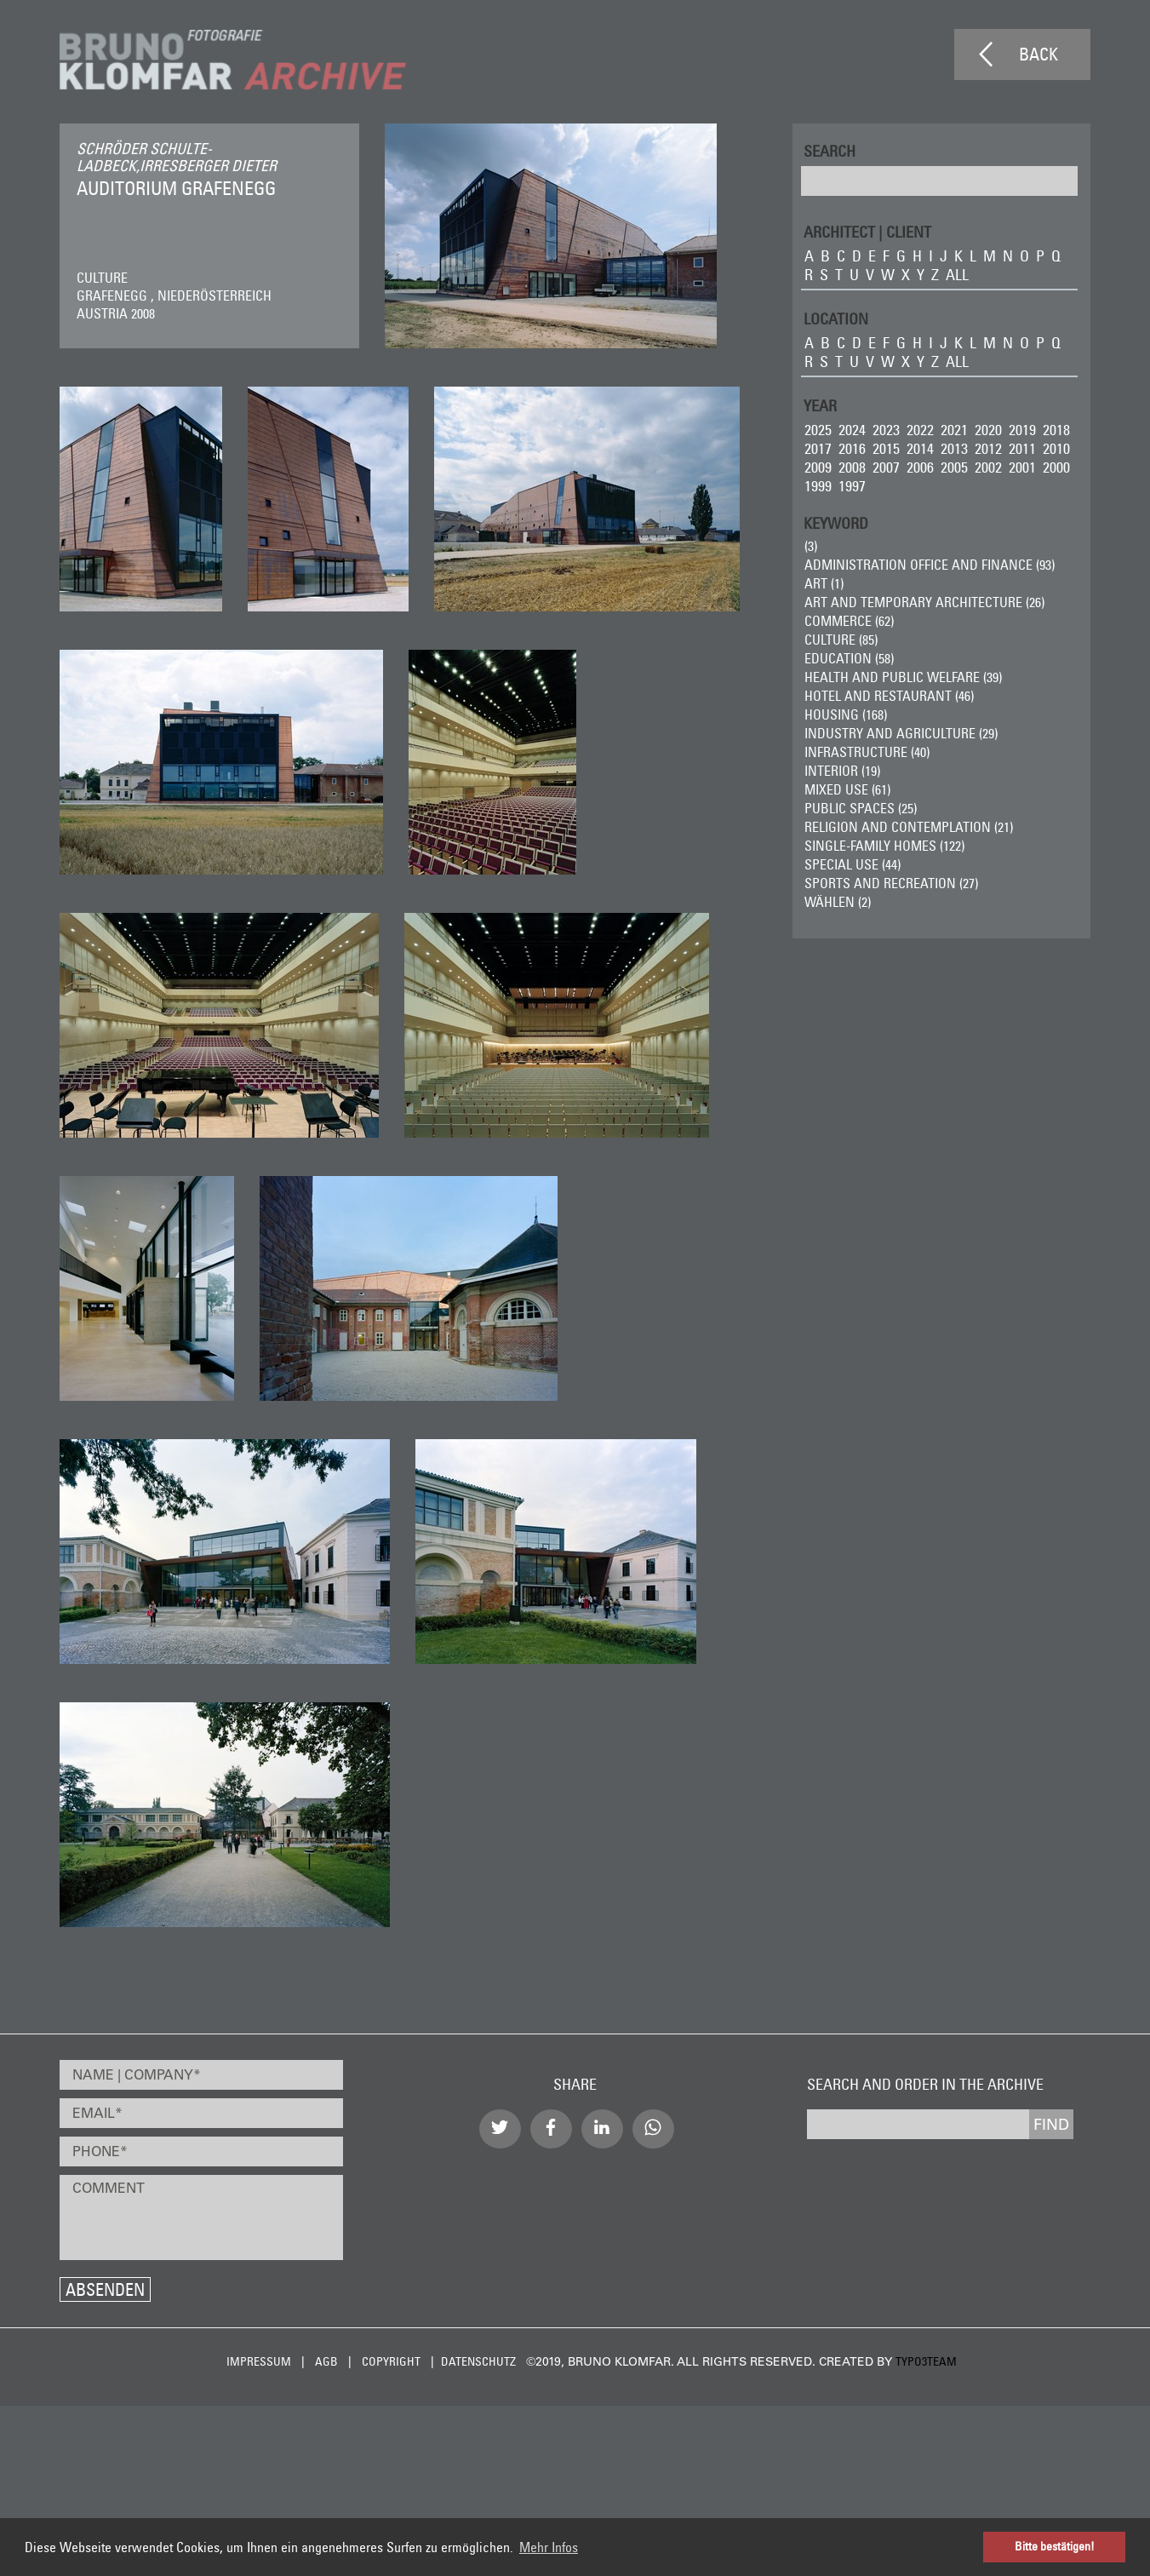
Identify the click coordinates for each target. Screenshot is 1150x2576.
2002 (988, 467)
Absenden (105, 2289)
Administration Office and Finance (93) (929, 564)
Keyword (836, 522)
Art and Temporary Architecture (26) (924, 602)
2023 (886, 429)
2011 (1022, 448)
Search (829, 150)
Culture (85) (841, 639)
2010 (1056, 448)
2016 (852, 448)
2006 (920, 467)
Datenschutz (478, 2361)
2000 (1056, 467)
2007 (886, 467)
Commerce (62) (849, 620)
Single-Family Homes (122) (884, 845)
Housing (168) (845, 714)
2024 (852, 429)
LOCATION (836, 318)
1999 (818, 486)
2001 (1022, 467)
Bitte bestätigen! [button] (1055, 2546)
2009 (818, 467)
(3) (810, 545)
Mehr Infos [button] (548, 2547)
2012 (988, 448)
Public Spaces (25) (860, 808)
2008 (852, 467)
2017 (818, 448)
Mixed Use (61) (847, 789)
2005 (954, 467)
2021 (954, 429)
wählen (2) (837, 901)
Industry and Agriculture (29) (901, 733)
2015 (886, 448)
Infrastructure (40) (867, 751)
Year (820, 405)
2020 (988, 429)
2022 (920, 429)
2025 (818, 429)
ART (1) (824, 583)
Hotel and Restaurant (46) (889, 695)
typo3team (926, 2361)
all (957, 274)
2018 (1056, 429)
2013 (954, 448)
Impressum (258, 2361)
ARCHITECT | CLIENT (867, 231)
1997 (852, 486)
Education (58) (849, 658)
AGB (326, 2361)
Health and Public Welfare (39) (903, 677)
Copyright (391, 2361)
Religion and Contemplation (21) (908, 826)
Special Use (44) (852, 864)
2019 (1022, 429)
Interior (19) (842, 770)
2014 (920, 448)
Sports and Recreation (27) (891, 883)
